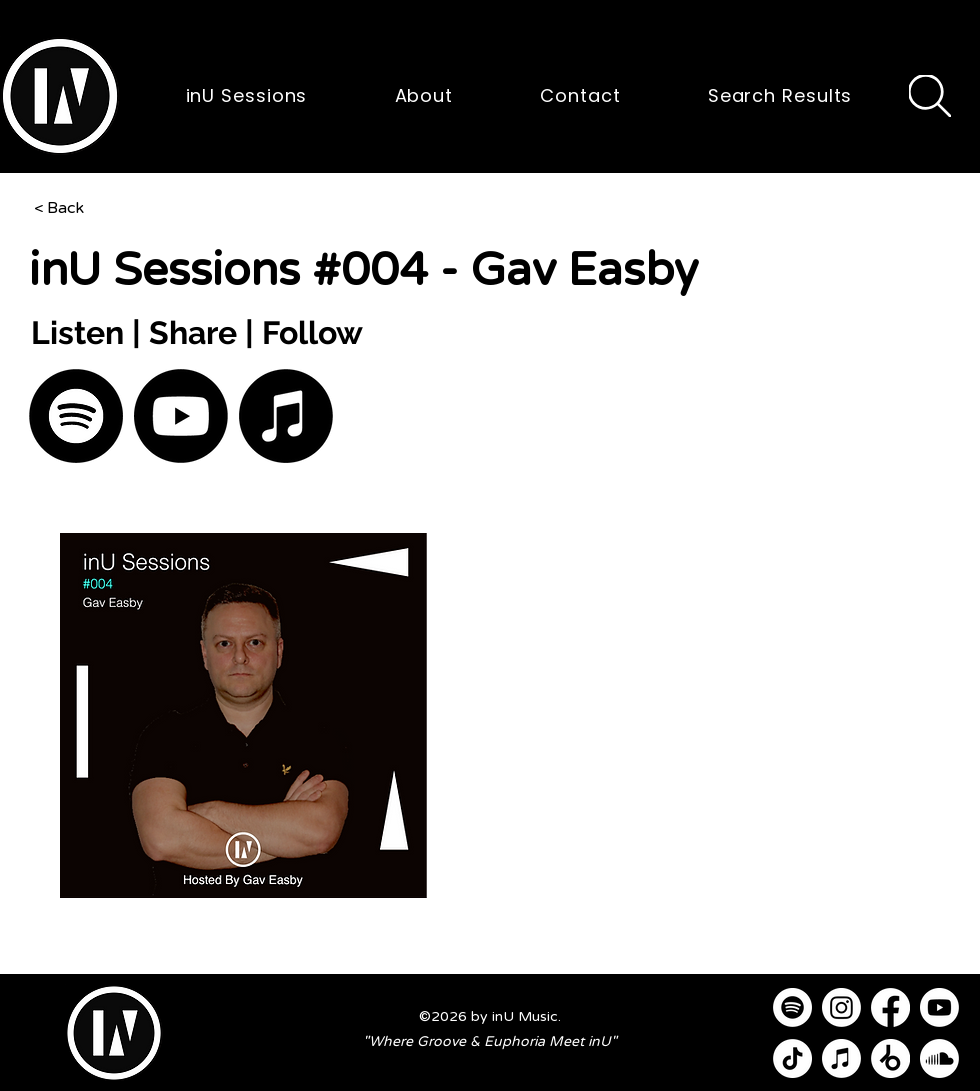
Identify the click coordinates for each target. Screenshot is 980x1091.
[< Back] (100, 208)
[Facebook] (890, 1007)
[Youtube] (181, 416)
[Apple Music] (286, 416)
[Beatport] (890, 1058)
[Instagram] (841, 1007)
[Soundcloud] (939, 1058)
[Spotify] (76, 416)
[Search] (930, 96)
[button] (60, 96)
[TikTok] (792, 1058)
